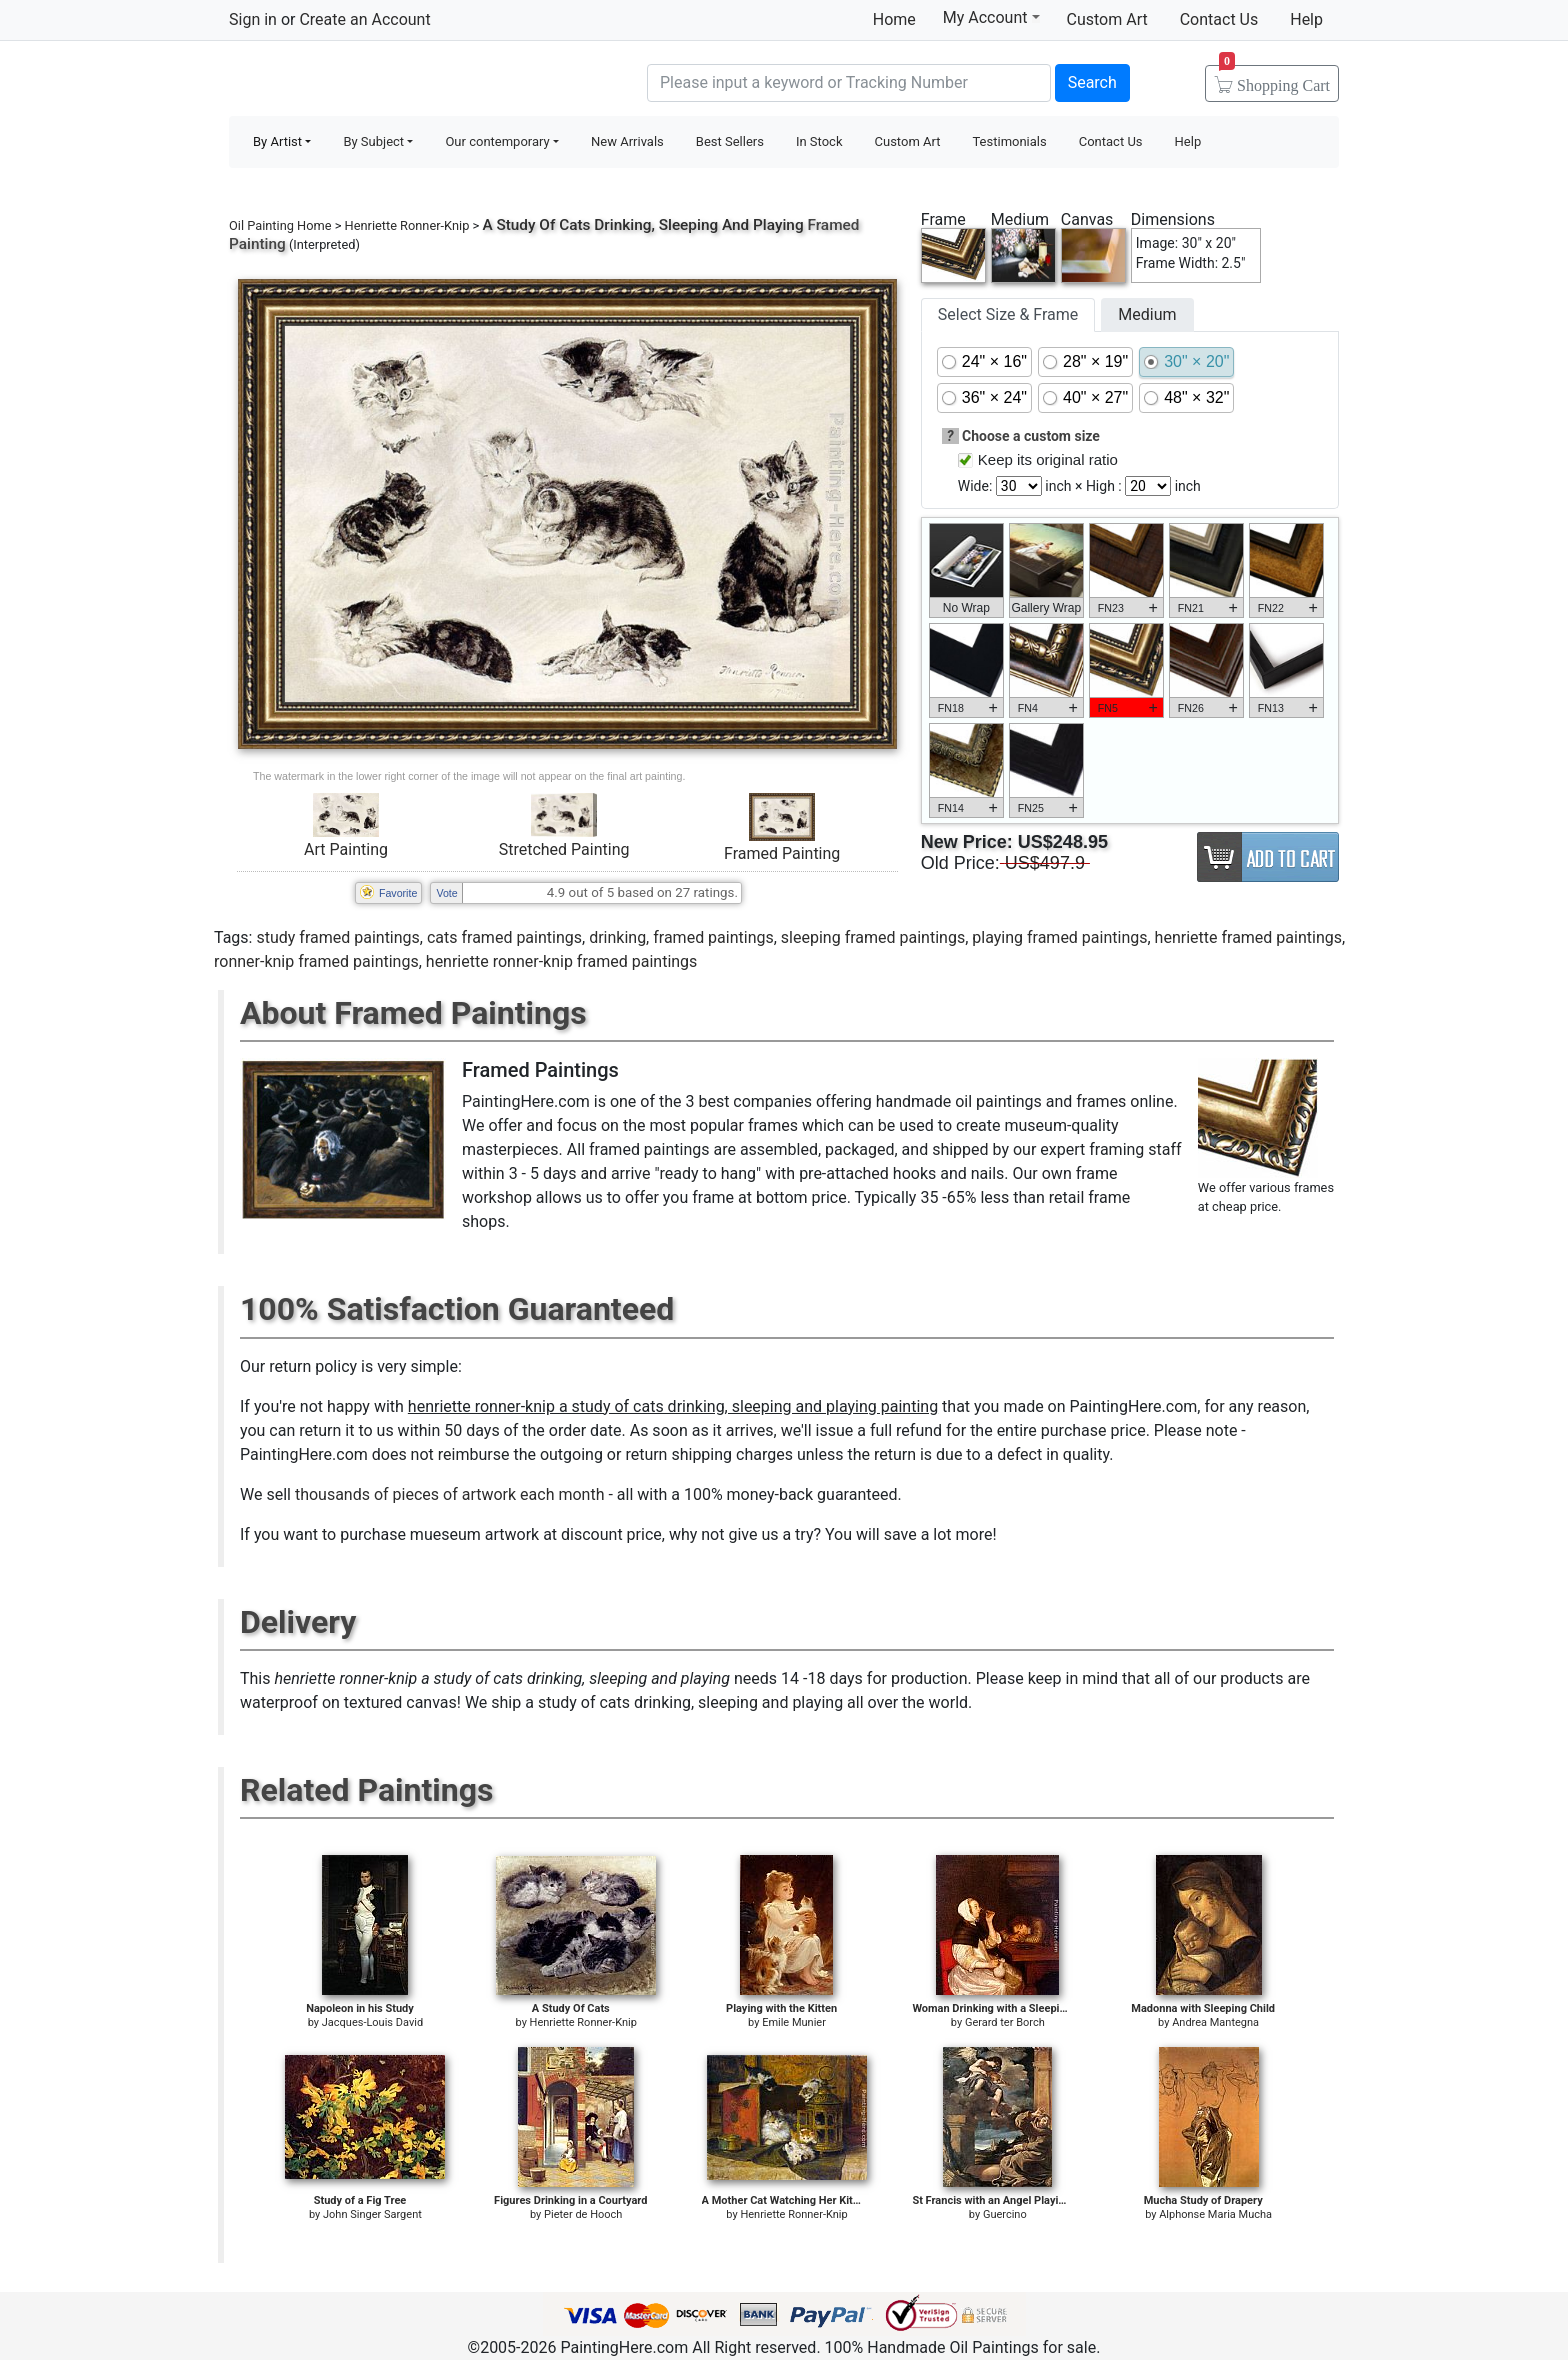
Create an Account (364, 19)
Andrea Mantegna (1215, 2022)
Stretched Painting (564, 849)
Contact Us (1219, 19)
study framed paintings (337, 937)
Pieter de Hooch (583, 2214)
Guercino (1005, 2214)
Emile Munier (794, 2022)
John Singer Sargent (372, 2214)
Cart (1274, 79)
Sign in (253, 19)
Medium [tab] (1147, 314)
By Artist (277, 141)
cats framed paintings (504, 937)
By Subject (373, 141)
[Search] (849, 83)
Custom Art (1107, 19)
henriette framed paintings (1248, 937)
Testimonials (1009, 141)
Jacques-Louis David (372, 2022)
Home (894, 19)
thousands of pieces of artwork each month (450, 1494)
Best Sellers (730, 141)
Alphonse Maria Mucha (1215, 2214)
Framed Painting (782, 853)
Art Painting (346, 849)
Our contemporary (497, 141)
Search (1092, 82)
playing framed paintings (1059, 937)
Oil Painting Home (280, 225)
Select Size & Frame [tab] (1008, 314)
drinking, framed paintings (681, 937)
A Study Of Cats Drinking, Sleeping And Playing (642, 225)
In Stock (819, 141)
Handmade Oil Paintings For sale (379, 80)
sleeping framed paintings (873, 937)
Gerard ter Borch (1005, 2022)
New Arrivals (627, 141)
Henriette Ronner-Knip (407, 225)
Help (1306, 19)
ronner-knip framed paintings (316, 961)
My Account (991, 17)
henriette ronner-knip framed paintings (562, 961)
